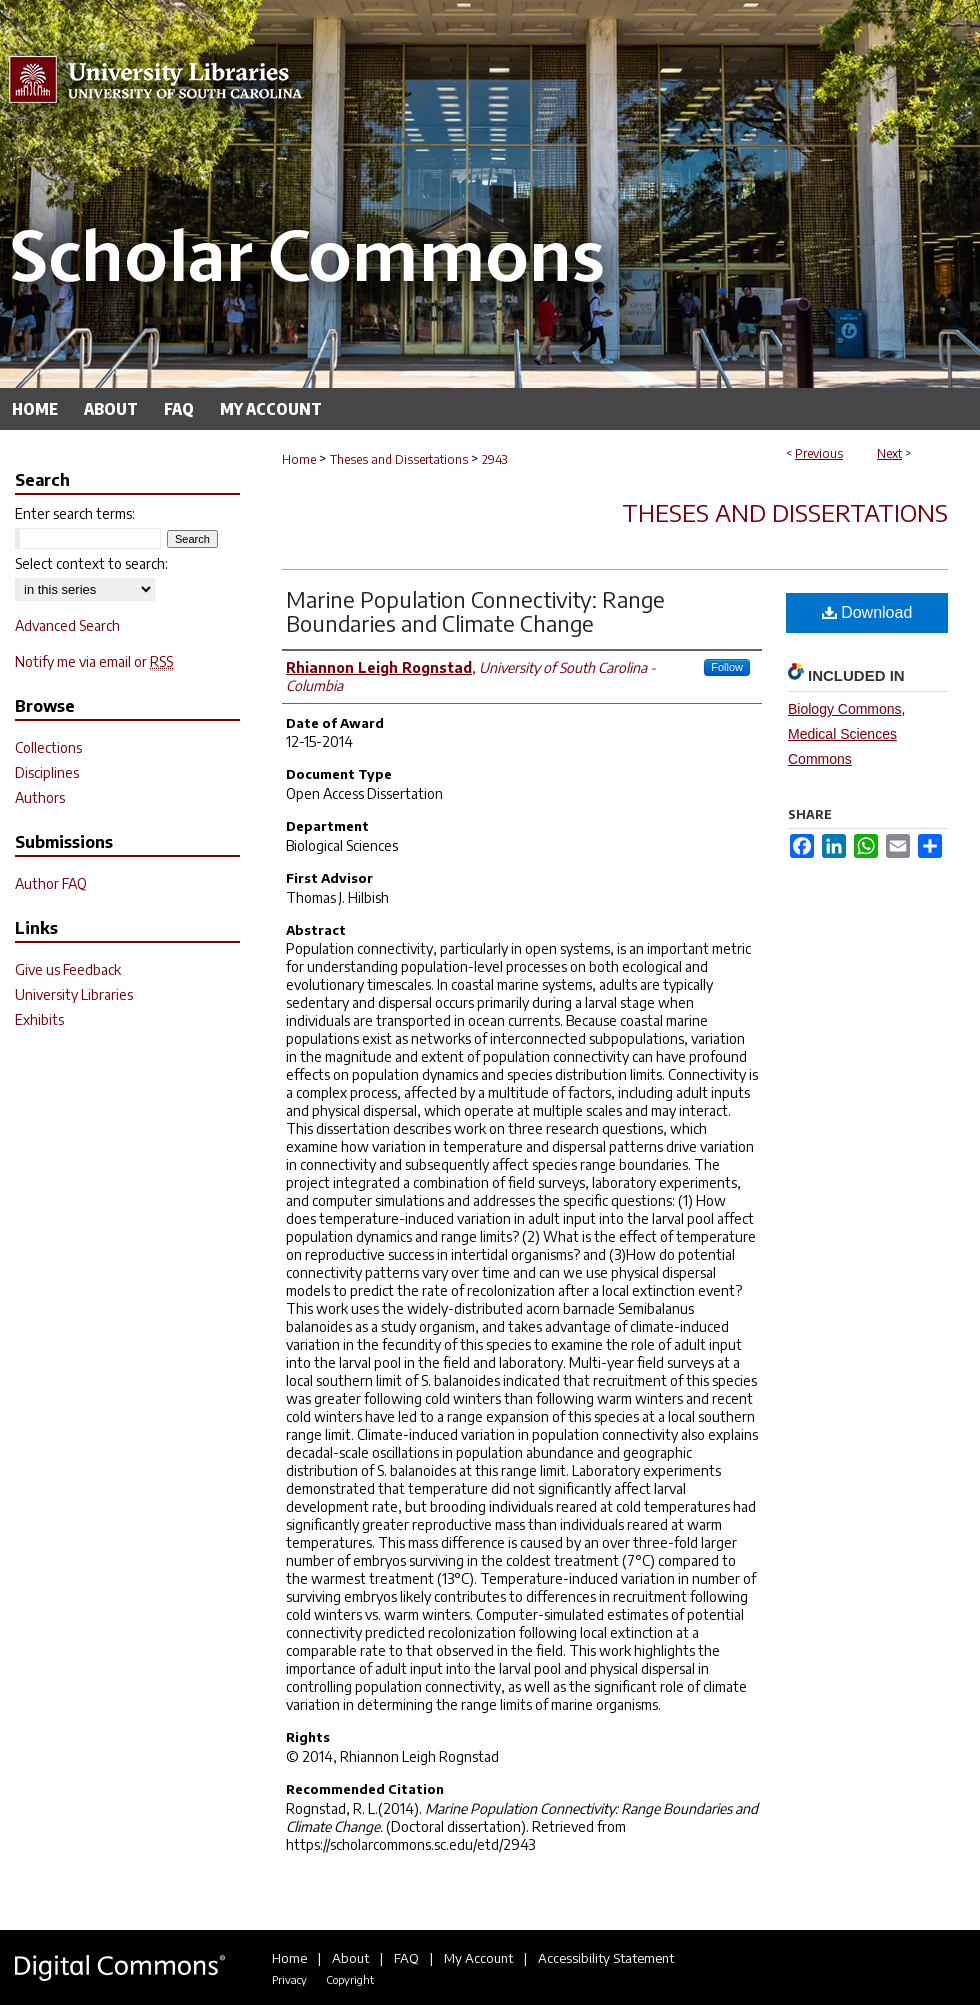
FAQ (406, 1958)
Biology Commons (845, 709)
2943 (494, 459)
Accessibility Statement (606, 1958)
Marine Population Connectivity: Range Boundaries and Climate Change (475, 611)
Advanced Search (67, 625)
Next (889, 453)
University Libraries (74, 994)
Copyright (350, 1979)
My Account (478, 1958)
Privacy (289, 1979)
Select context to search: (91, 563)
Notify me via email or (94, 661)
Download (867, 612)
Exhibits (39, 1019)
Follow (727, 667)
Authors (40, 797)
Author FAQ (51, 883)
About (350, 1958)
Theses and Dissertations (399, 459)
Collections (48, 747)
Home (299, 459)
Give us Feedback (68, 969)
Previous (819, 453)
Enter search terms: (75, 513)
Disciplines (47, 772)
